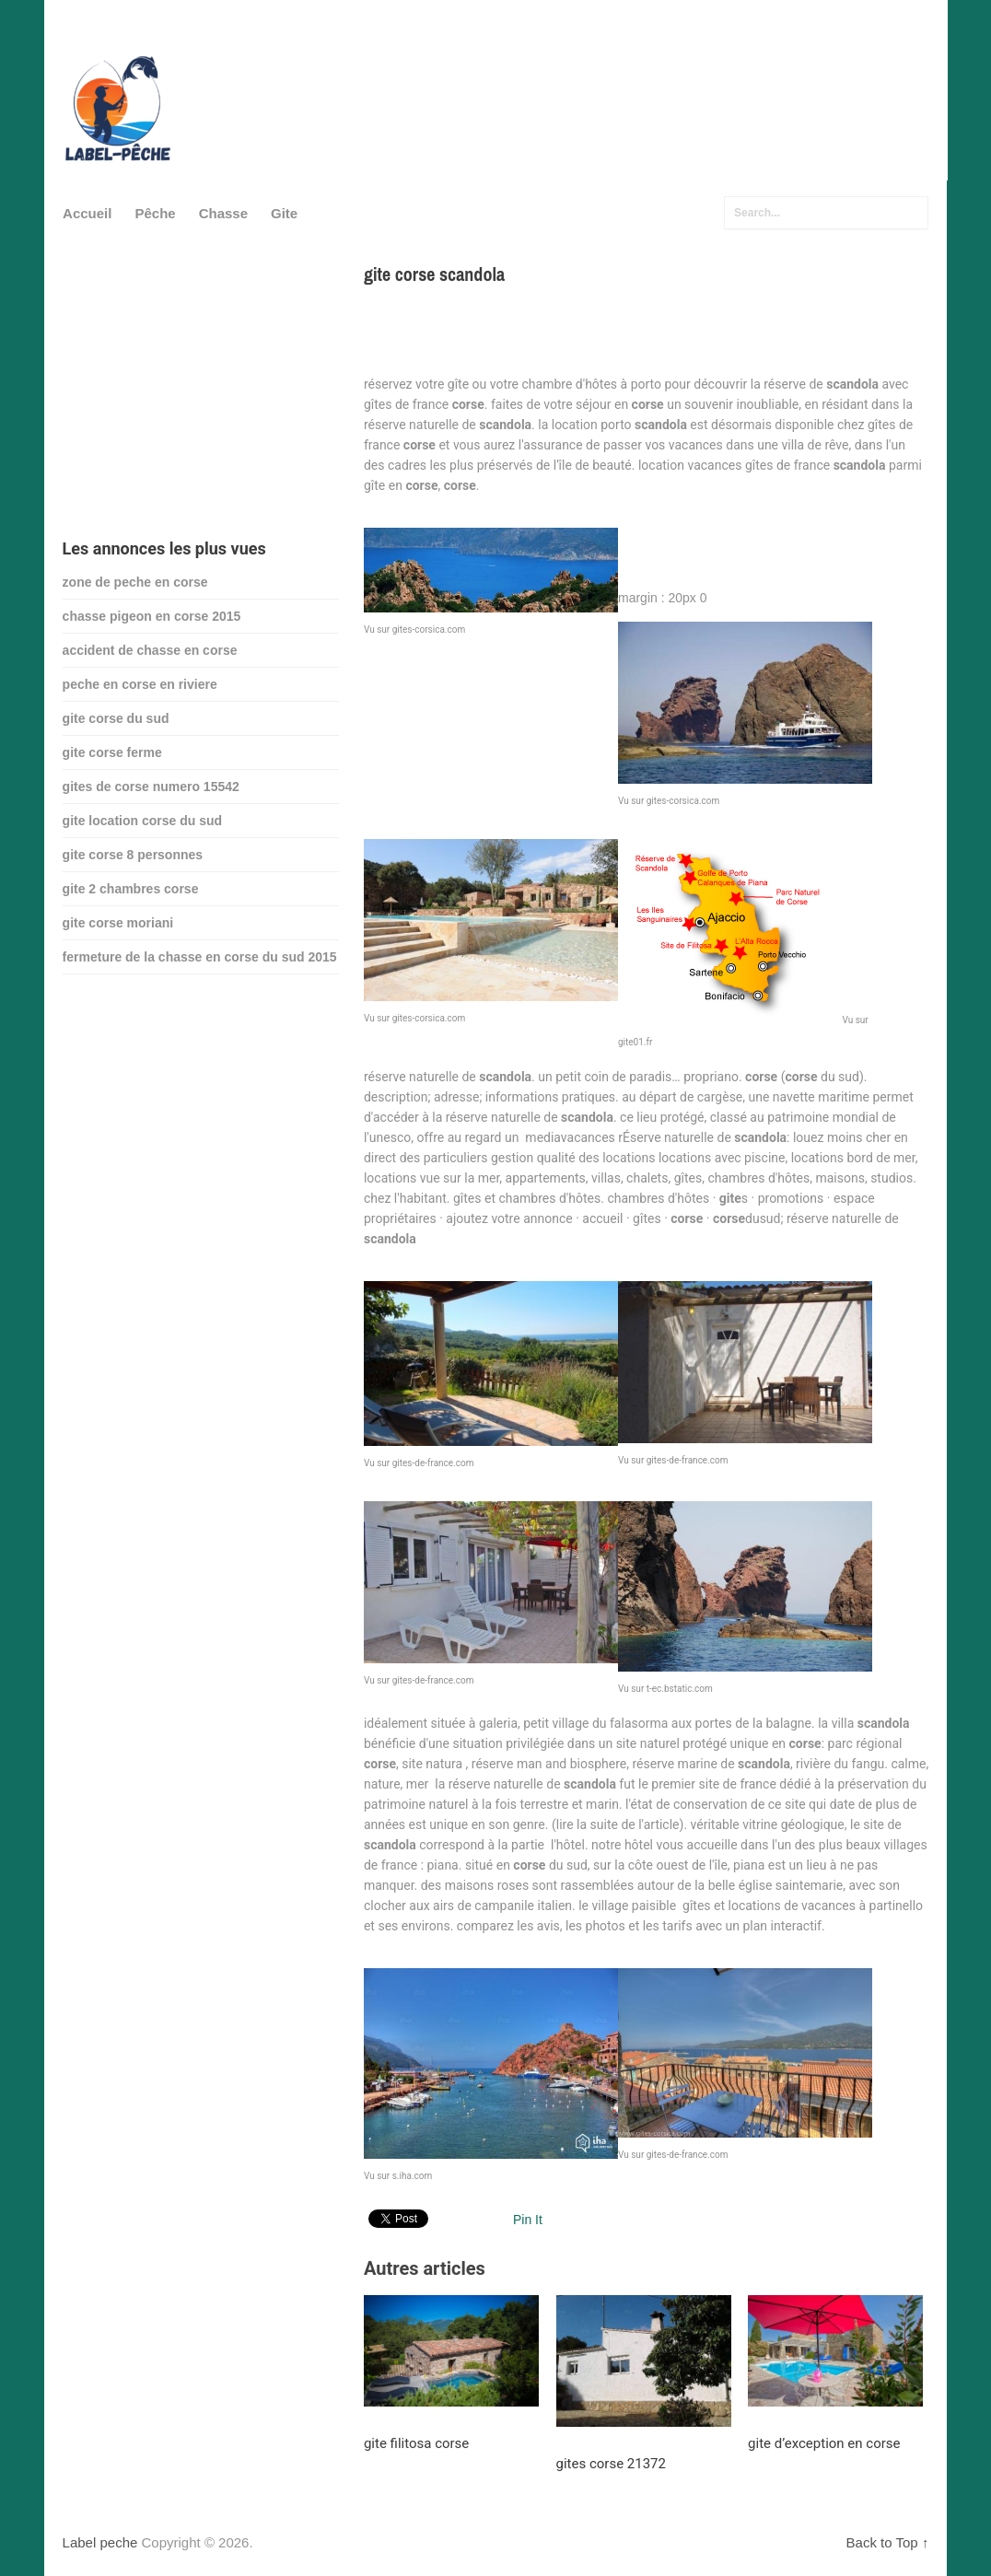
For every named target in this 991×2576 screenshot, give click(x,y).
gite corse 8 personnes (133, 854)
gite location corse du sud (142, 820)
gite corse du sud (116, 718)
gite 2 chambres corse (131, 888)
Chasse (223, 213)
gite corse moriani (118, 922)
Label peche (100, 2542)
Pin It (527, 2219)
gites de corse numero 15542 (151, 786)
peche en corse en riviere (140, 684)
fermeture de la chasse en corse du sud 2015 (200, 957)
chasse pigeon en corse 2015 (152, 616)
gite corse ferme (112, 752)
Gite (284, 213)
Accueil (87, 213)
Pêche (154, 213)
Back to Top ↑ (887, 2542)
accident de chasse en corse (150, 650)
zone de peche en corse (135, 582)
